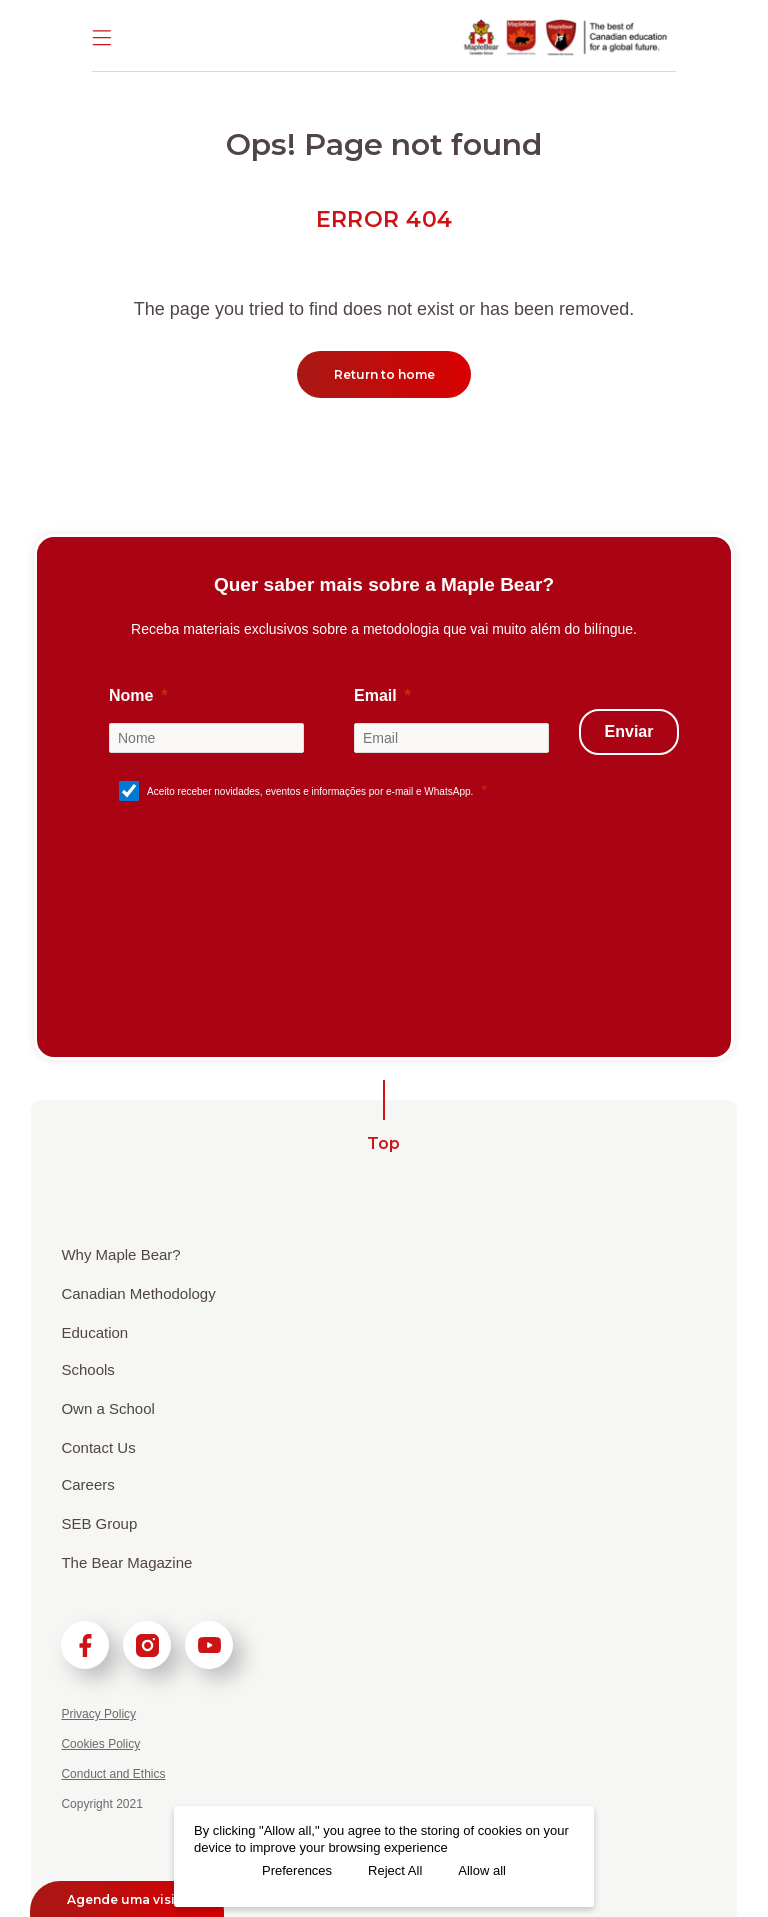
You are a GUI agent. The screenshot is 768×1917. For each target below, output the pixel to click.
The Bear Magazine (126, 1562)
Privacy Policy (98, 1714)
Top (383, 1143)
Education (94, 1332)
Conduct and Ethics (113, 1774)
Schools (87, 1369)
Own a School (107, 1408)
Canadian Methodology (138, 1293)
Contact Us (98, 1447)
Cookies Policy (100, 1744)
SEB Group (99, 1523)
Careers (87, 1484)
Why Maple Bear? (120, 1254)
